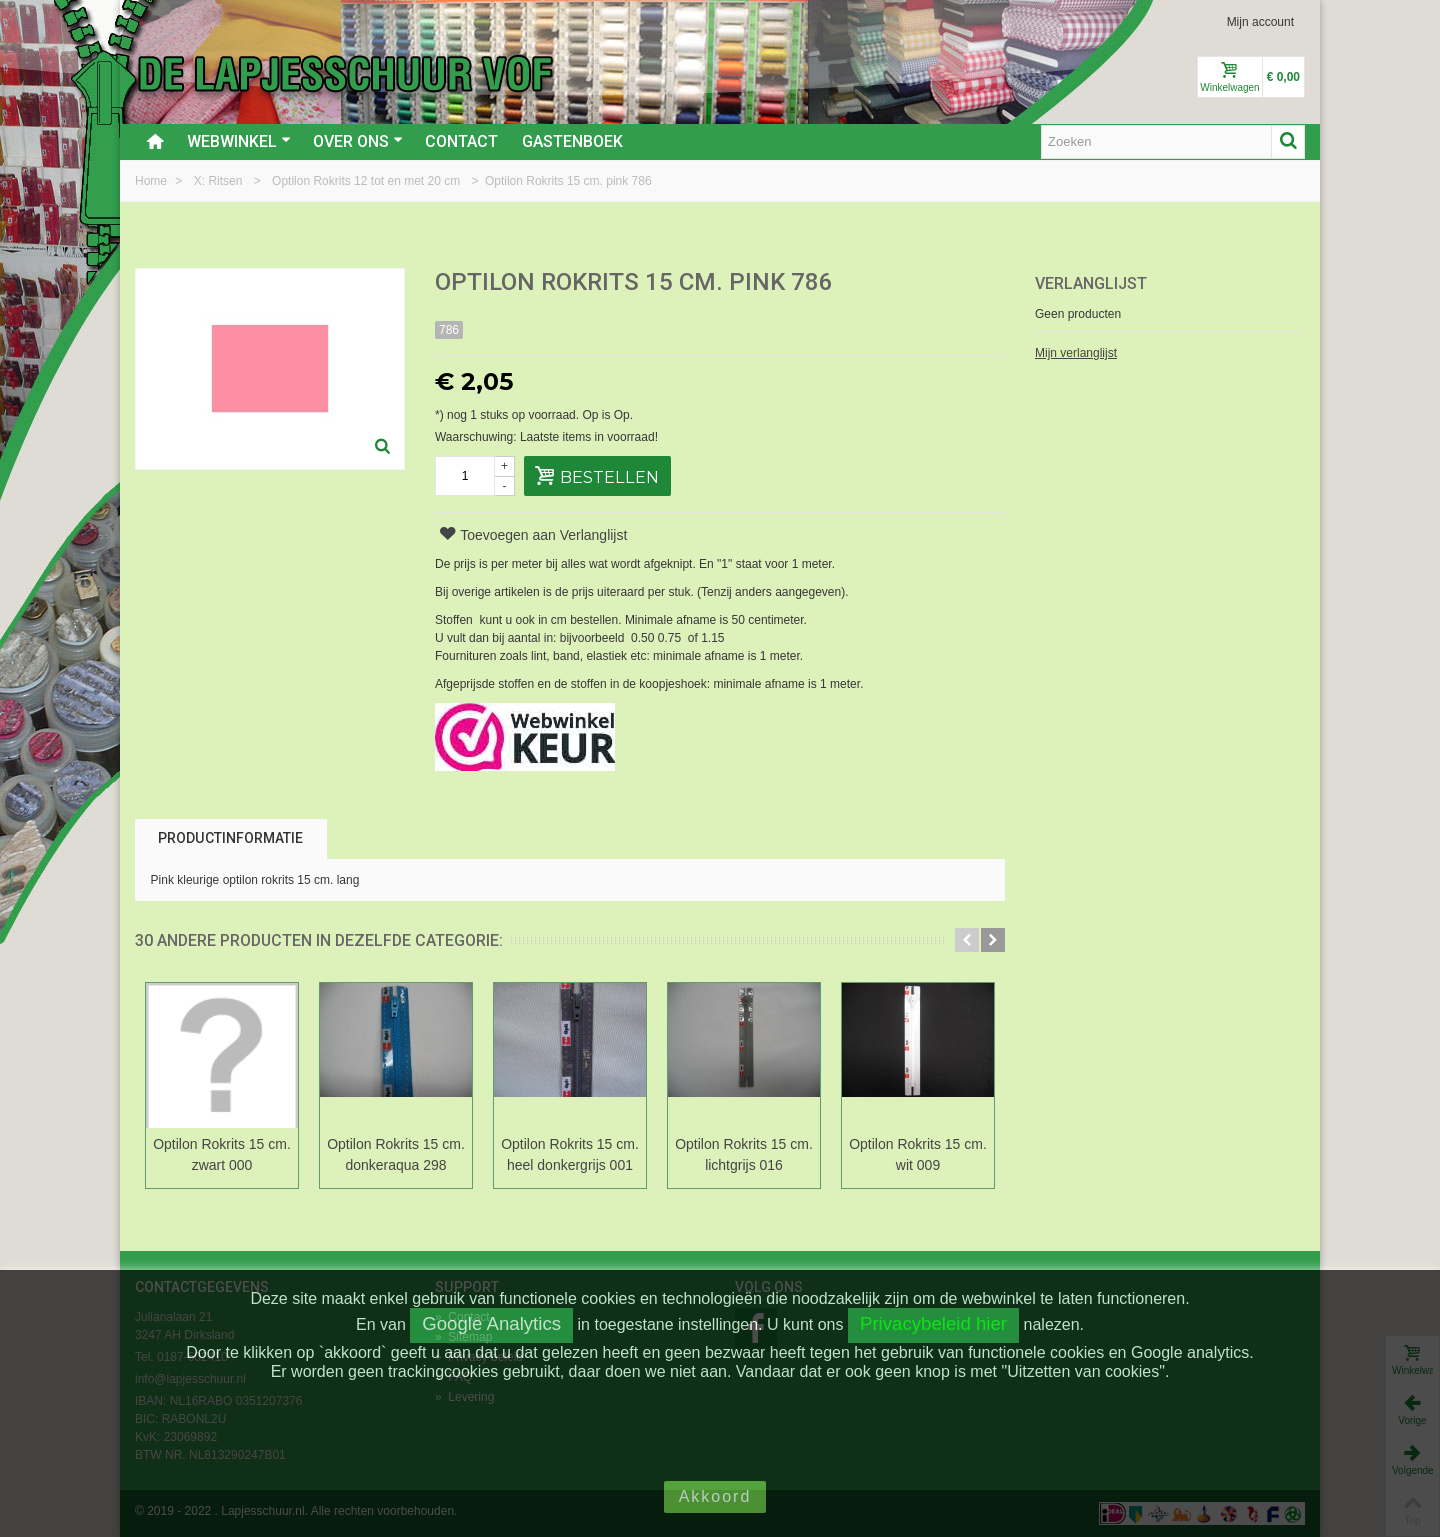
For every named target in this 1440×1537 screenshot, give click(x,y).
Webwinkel (239, 141)
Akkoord (715, 1496)
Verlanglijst (1091, 283)
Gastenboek (572, 141)
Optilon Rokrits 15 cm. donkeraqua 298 (396, 1154)
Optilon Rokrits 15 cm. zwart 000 (222, 1154)
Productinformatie (230, 838)
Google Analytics (491, 1323)
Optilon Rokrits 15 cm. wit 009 (918, 1154)
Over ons (358, 141)
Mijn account (1260, 22)
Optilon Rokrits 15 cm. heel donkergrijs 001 (570, 1154)
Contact (461, 141)
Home (152, 181)
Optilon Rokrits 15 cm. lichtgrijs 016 (744, 1154)
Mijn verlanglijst (1076, 353)
